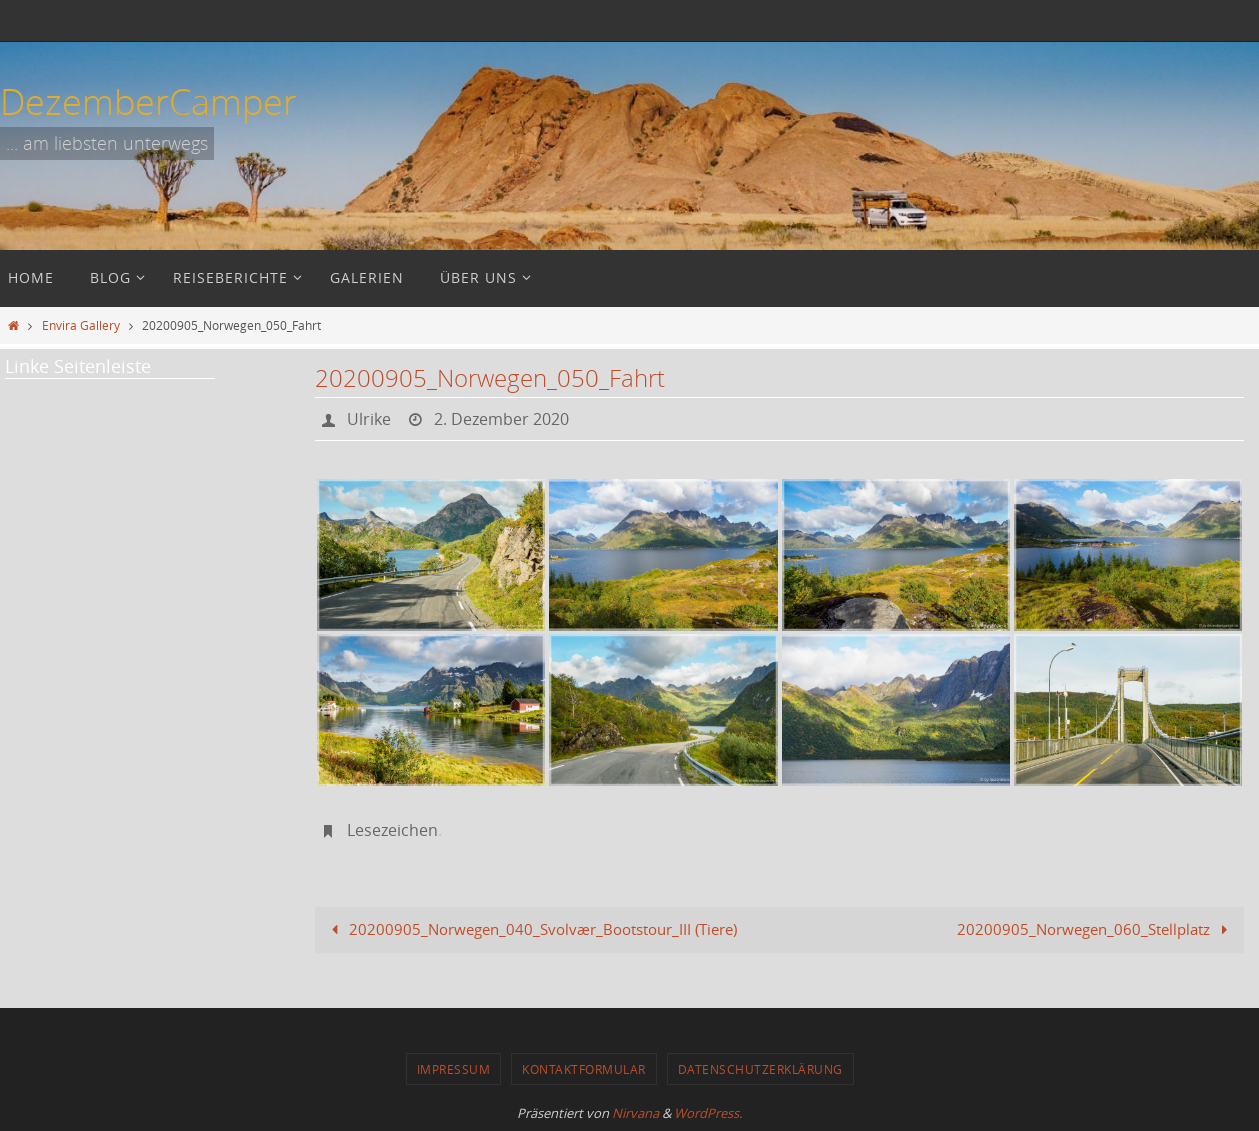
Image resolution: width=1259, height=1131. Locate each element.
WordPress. (708, 1113)
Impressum (454, 1069)
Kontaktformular (584, 1069)
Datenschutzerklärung (760, 1069)
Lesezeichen (392, 830)
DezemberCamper (148, 101)
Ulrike (369, 419)
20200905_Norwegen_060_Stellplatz (1096, 929)
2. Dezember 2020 (501, 419)
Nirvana (635, 1113)
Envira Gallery (81, 325)
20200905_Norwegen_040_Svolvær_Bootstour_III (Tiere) (530, 929)
